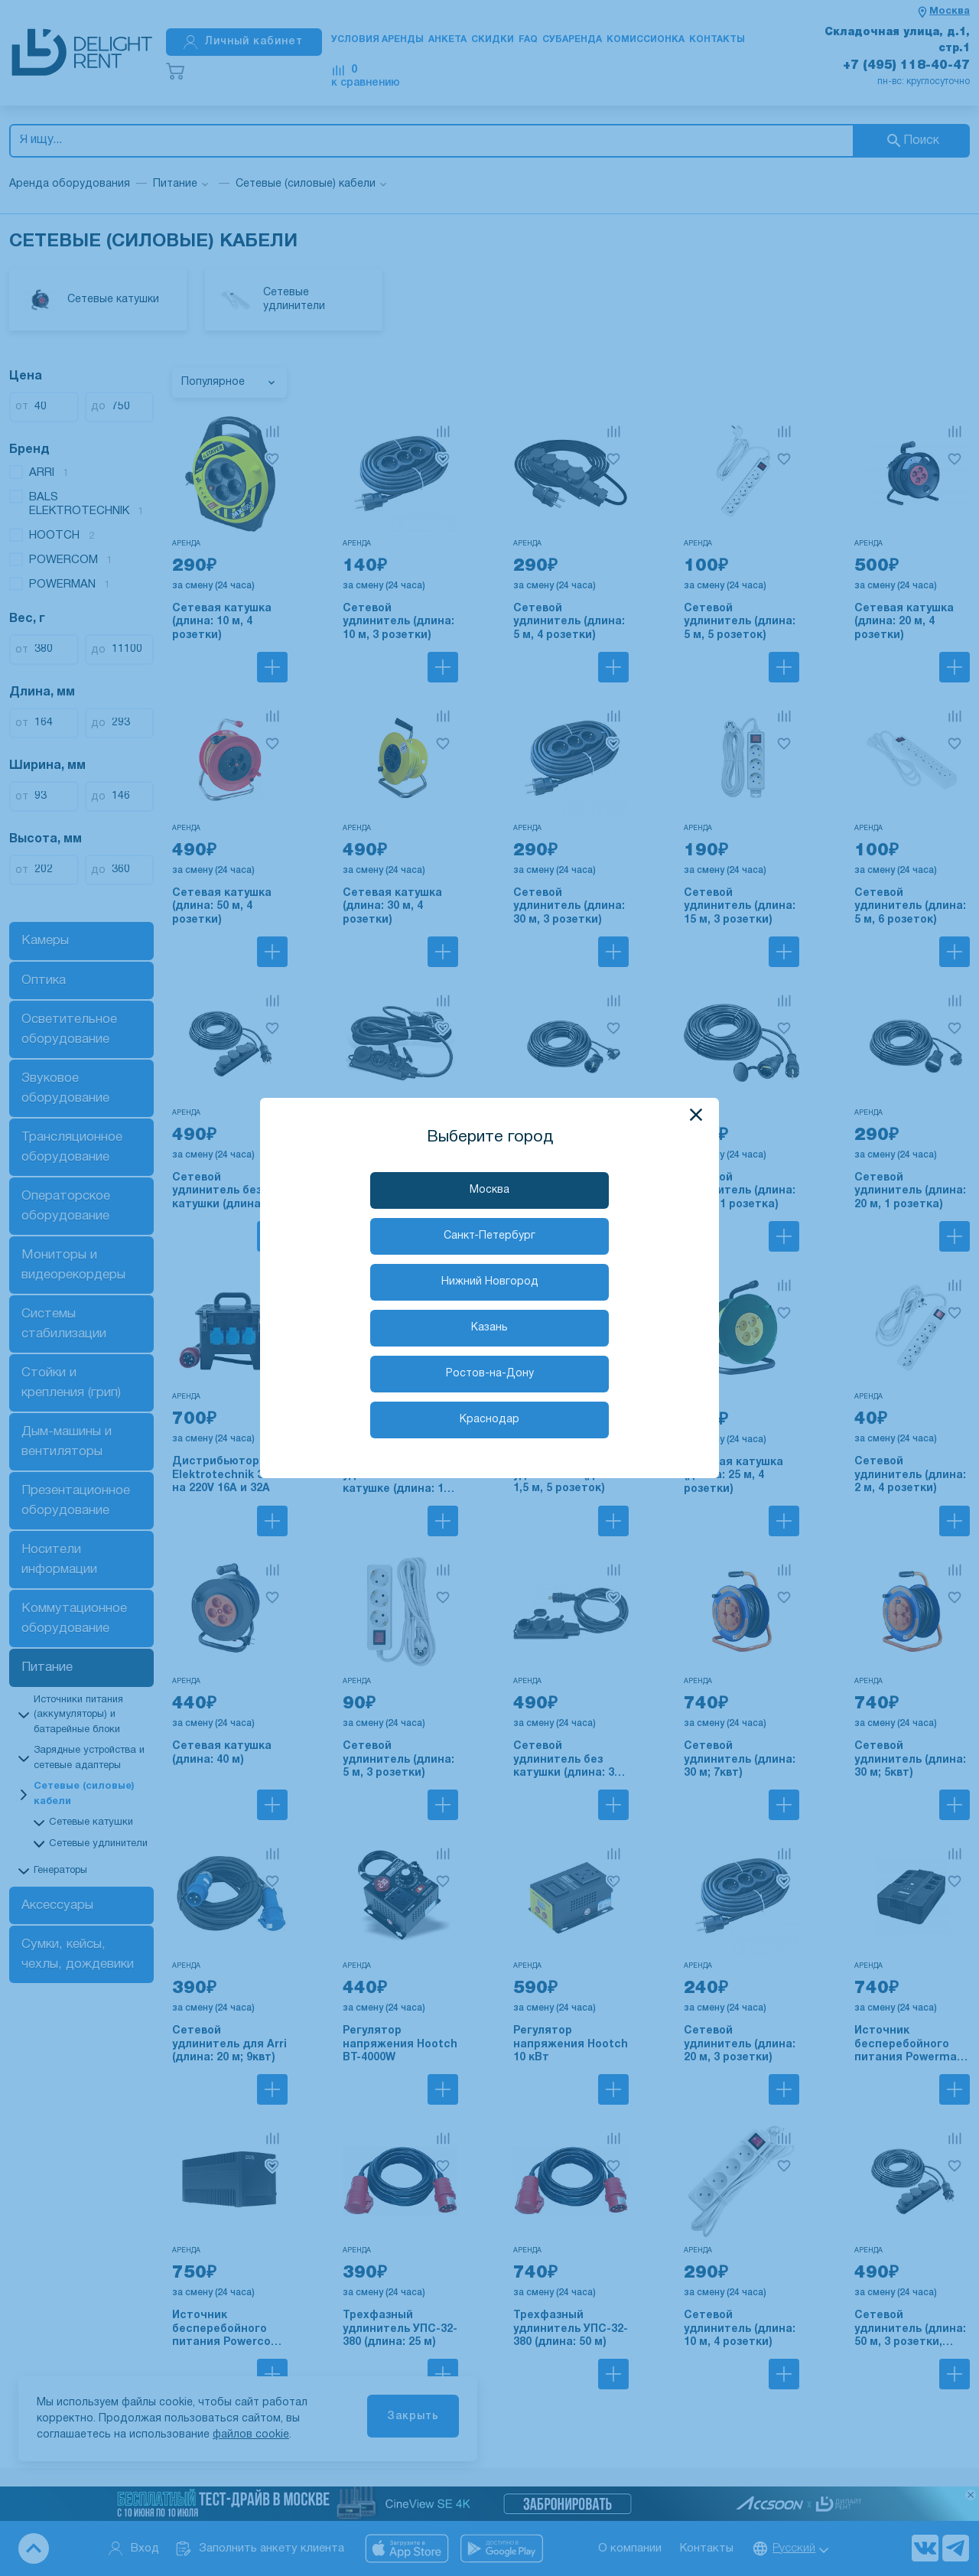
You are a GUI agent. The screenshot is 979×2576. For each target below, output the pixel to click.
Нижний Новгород (489, 1282)
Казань (489, 1328)
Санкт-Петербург (489, 1236)
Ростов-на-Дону (490, 1374)
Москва (489, 1190)
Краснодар (489, 1420)
